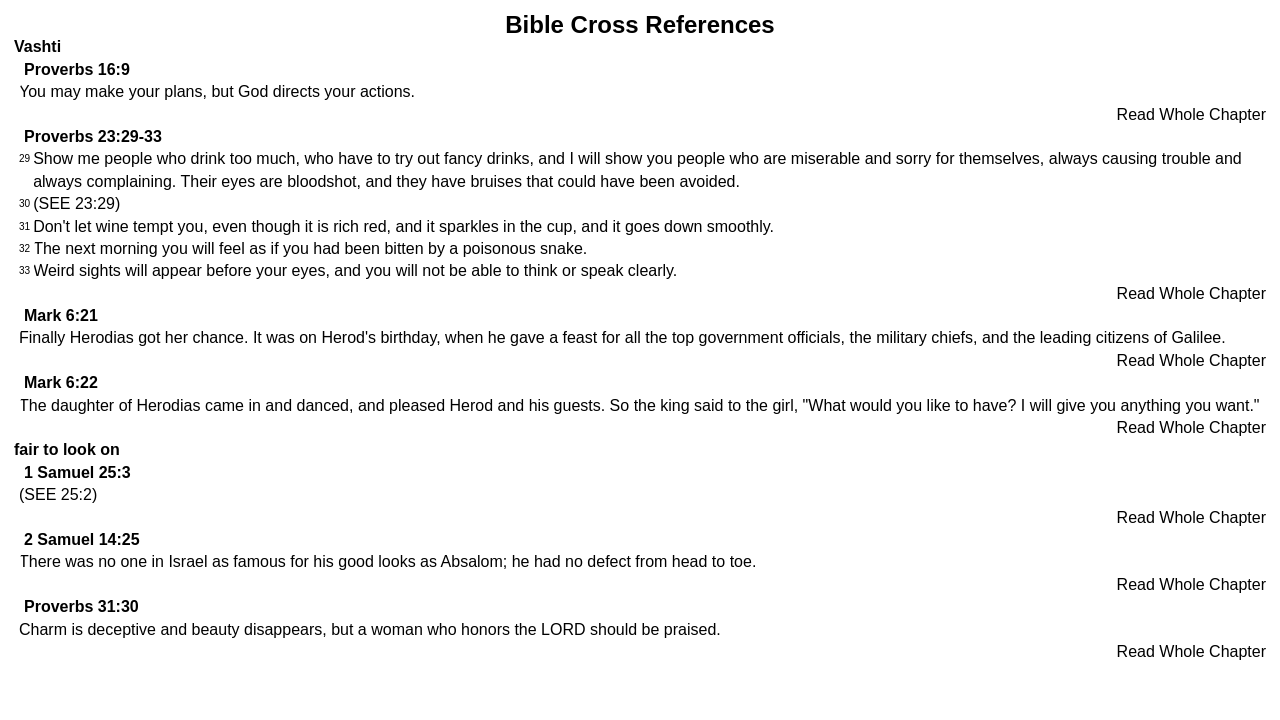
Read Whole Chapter (1191, 114)
